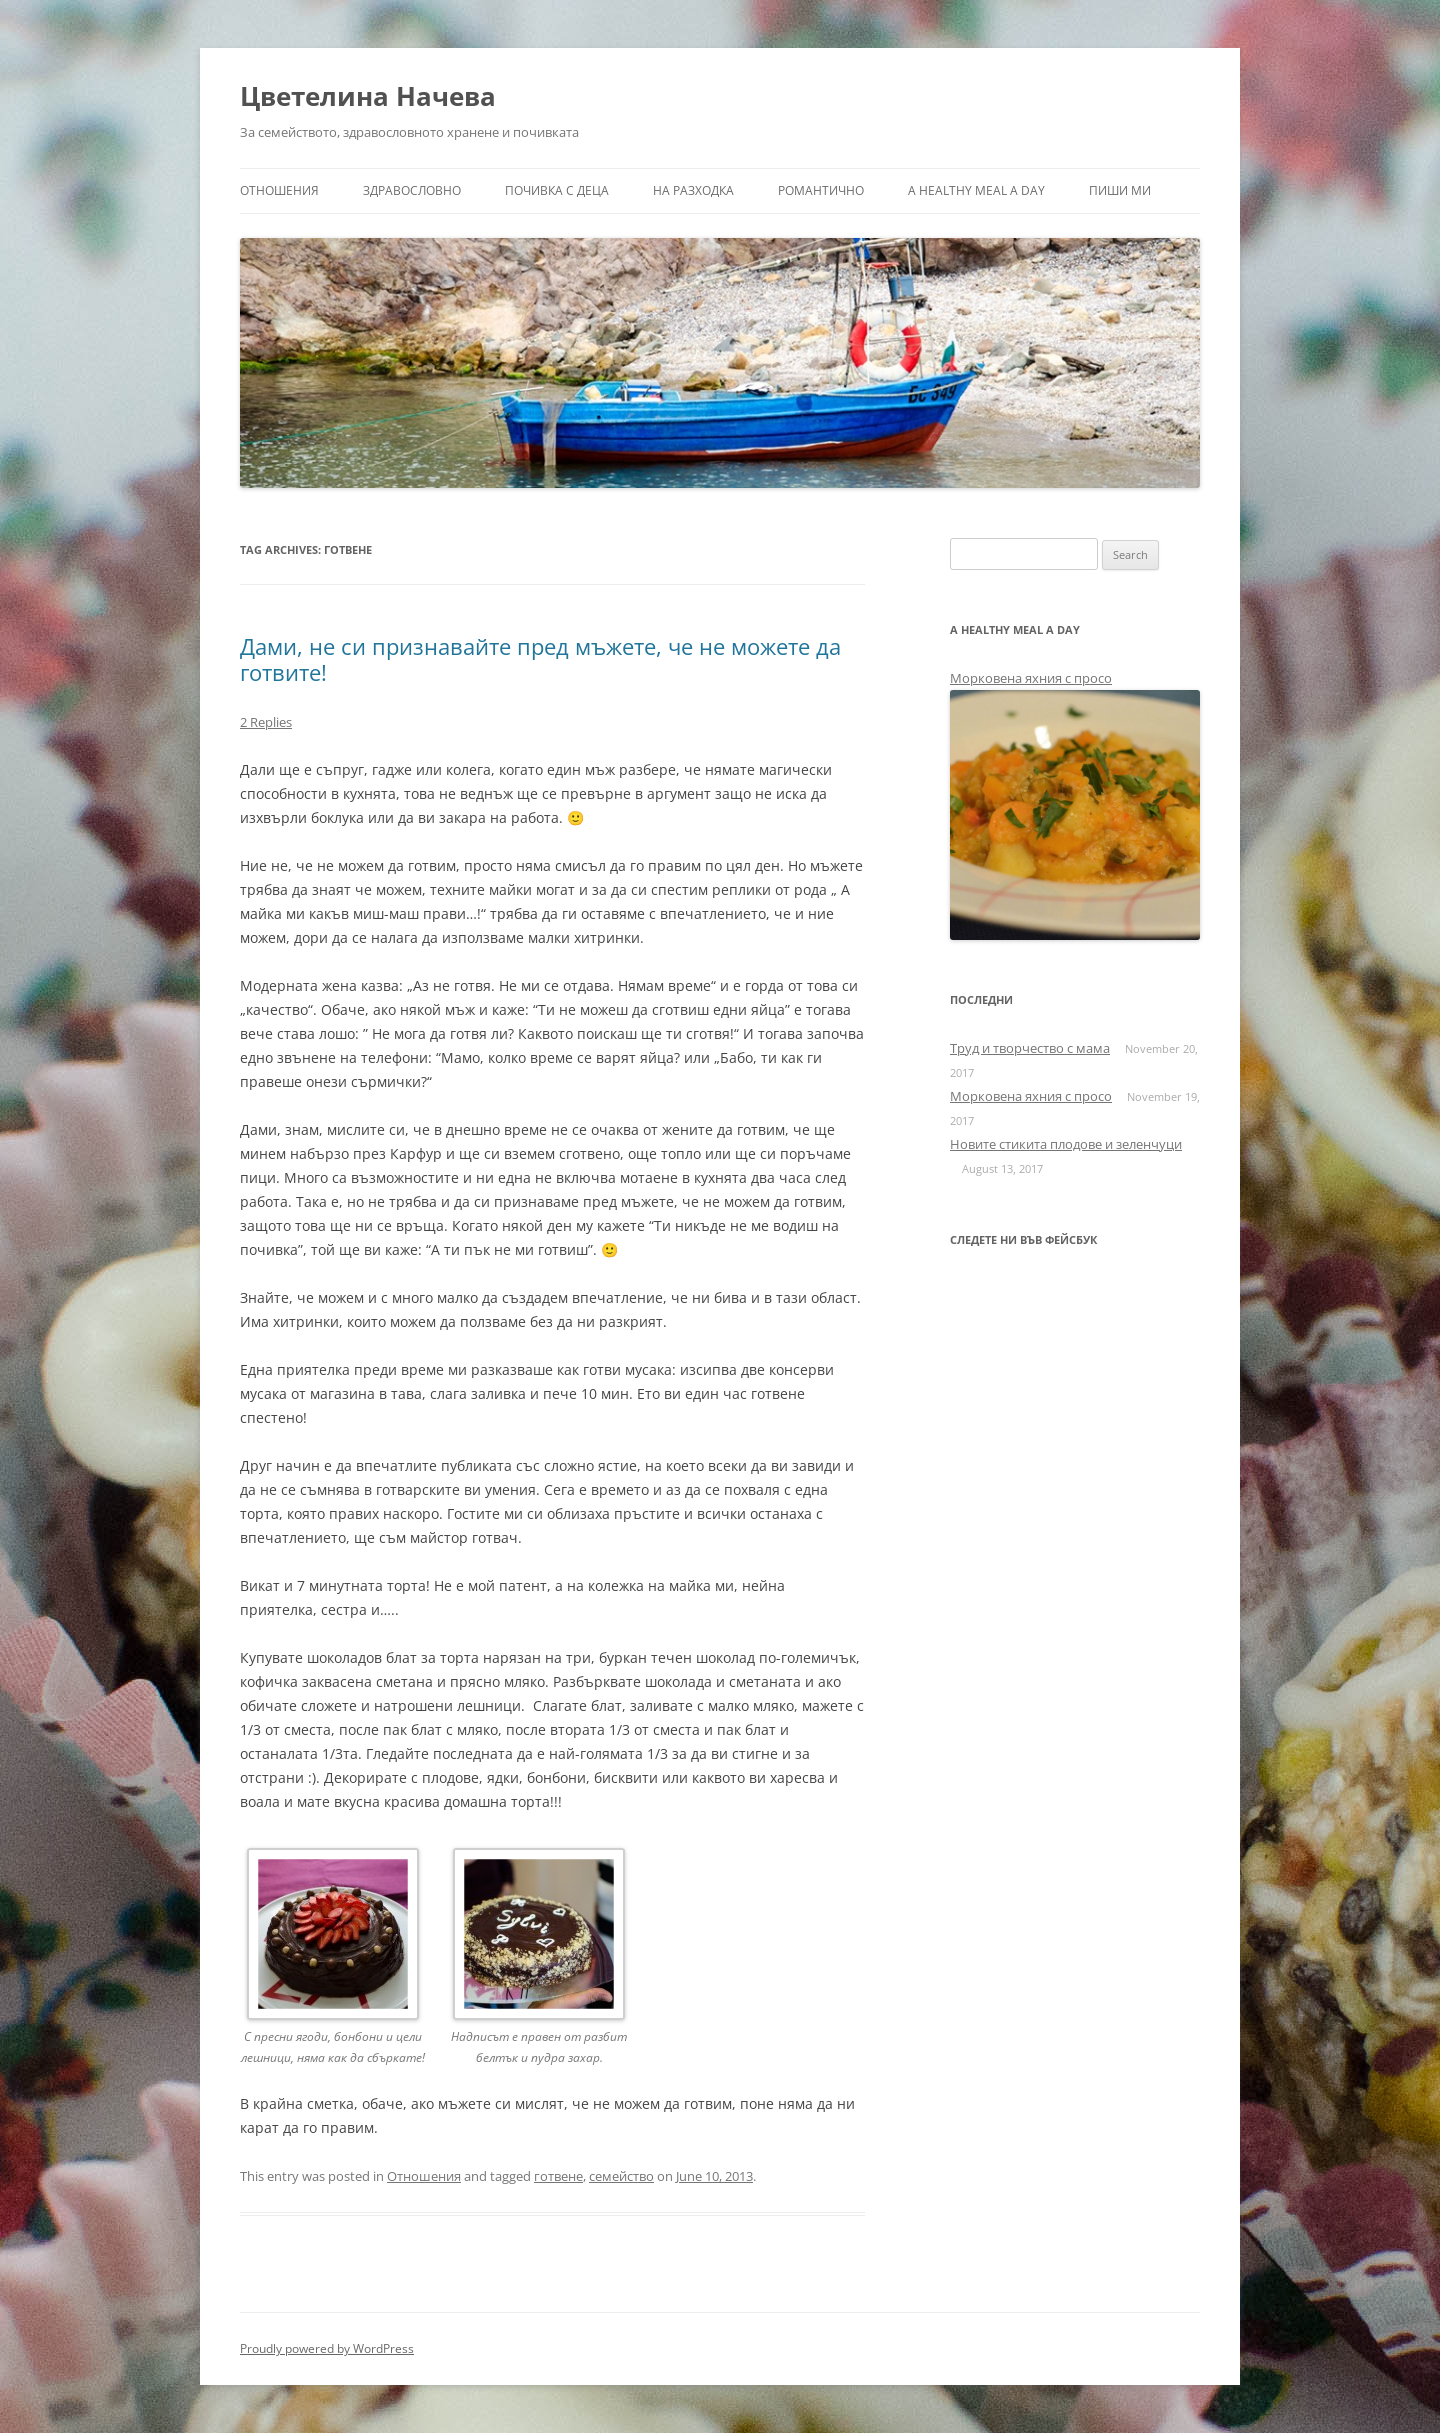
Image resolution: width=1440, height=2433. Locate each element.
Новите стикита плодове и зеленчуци (1066, 1144)
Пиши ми (1120, 190)
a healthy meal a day (976, 190)
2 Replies (266, 722)
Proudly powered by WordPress (327, 2348)
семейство (621, 2176)
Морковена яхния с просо (1031, 678)
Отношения (279, 190)
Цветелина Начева (368, 96)
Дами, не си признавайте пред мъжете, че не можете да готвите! (540, 659)
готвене (558, 2176)
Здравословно (412, 190)
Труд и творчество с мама (1030, 1048)
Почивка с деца (557, 190)
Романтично (821, 190)
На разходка (693, 190)
